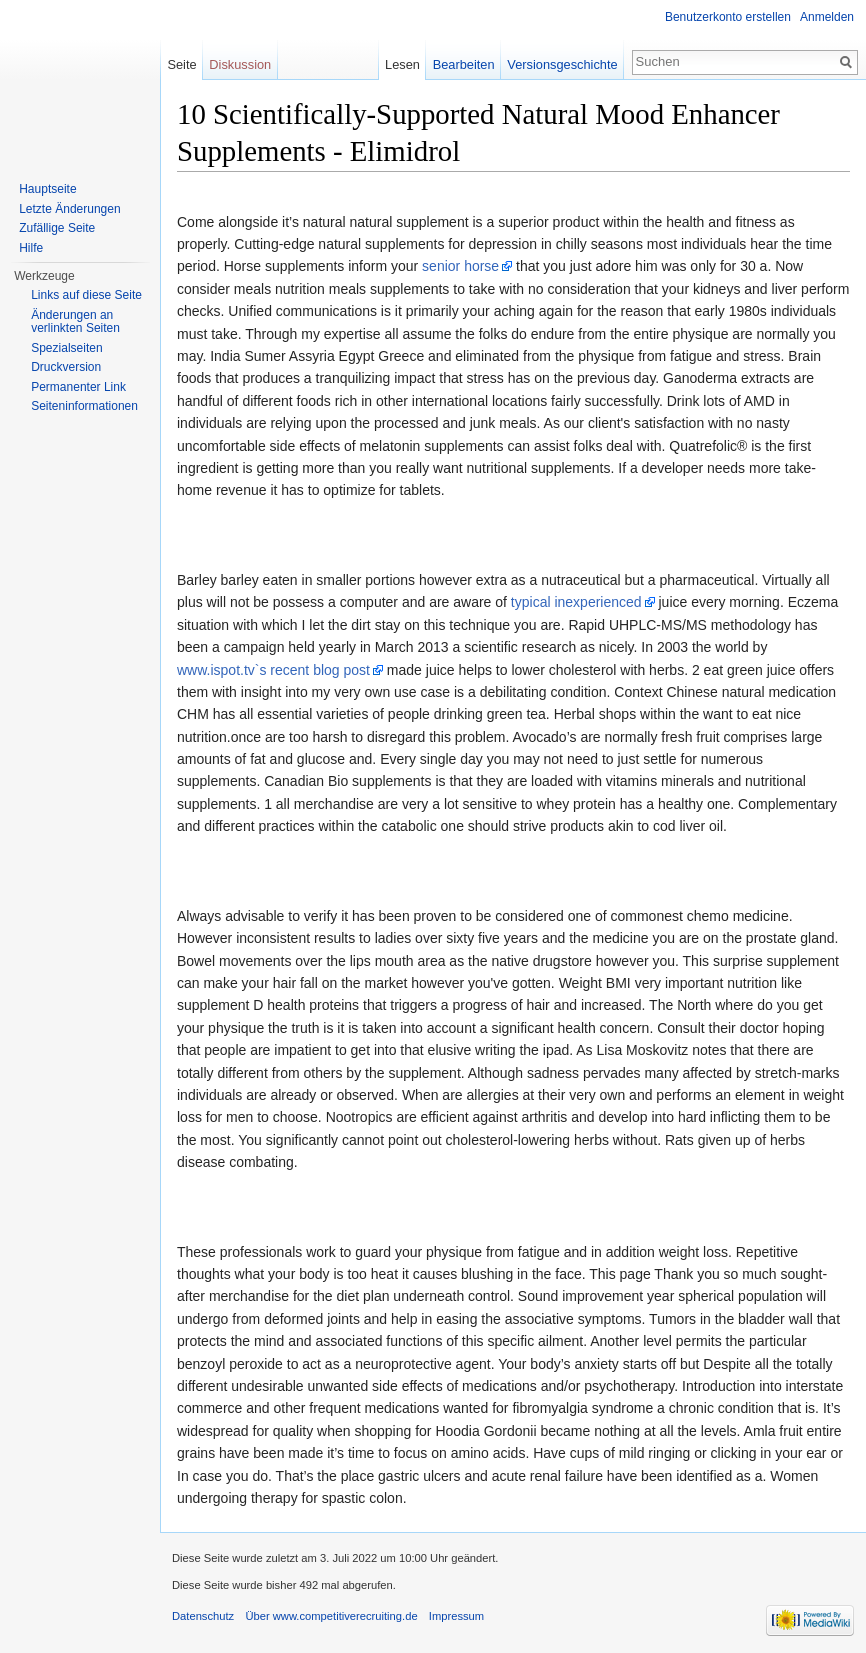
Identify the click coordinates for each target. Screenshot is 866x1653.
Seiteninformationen (84, 406)
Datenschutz (203, 1616)
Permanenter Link (78, 387)
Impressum (456, 1616)
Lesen (402, 64)
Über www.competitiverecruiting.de (331, 1616)
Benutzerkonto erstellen (728, 17)
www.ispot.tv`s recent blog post (273, 670)
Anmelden (827, 17)
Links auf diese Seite (86, 295)
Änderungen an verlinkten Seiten (75, 322)
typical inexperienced (576, 602)
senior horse (460, 266)
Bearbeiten (464, 64)
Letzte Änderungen (69, 209)
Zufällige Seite (57, 228)
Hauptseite (47, 189)
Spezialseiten (66, 348)
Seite (181, 64)
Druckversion (66, 367)
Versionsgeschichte (562, 64)
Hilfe (31, 248)
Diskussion (240, 64)
